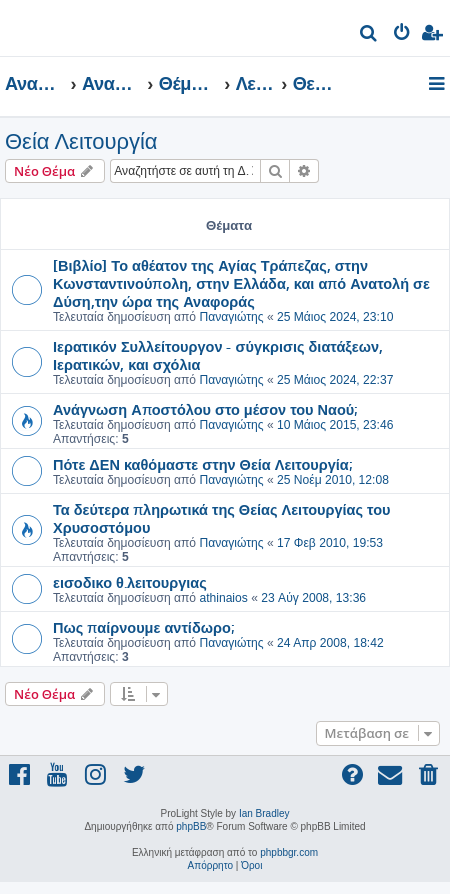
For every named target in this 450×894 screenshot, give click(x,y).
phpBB (191, 826)
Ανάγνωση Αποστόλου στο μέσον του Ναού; (205, 409)
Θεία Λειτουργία (81, 141)
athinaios (223, 598)
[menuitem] (369, 35)
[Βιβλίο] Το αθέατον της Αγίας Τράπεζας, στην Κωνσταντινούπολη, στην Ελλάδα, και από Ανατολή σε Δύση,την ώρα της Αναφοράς (241, 283)
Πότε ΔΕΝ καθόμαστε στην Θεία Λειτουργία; (202, 464)
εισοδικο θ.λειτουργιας (130, 582)
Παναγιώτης (231, 317)
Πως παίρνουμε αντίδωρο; (143, 627)
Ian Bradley (264, 813)
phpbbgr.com (289, 852)
